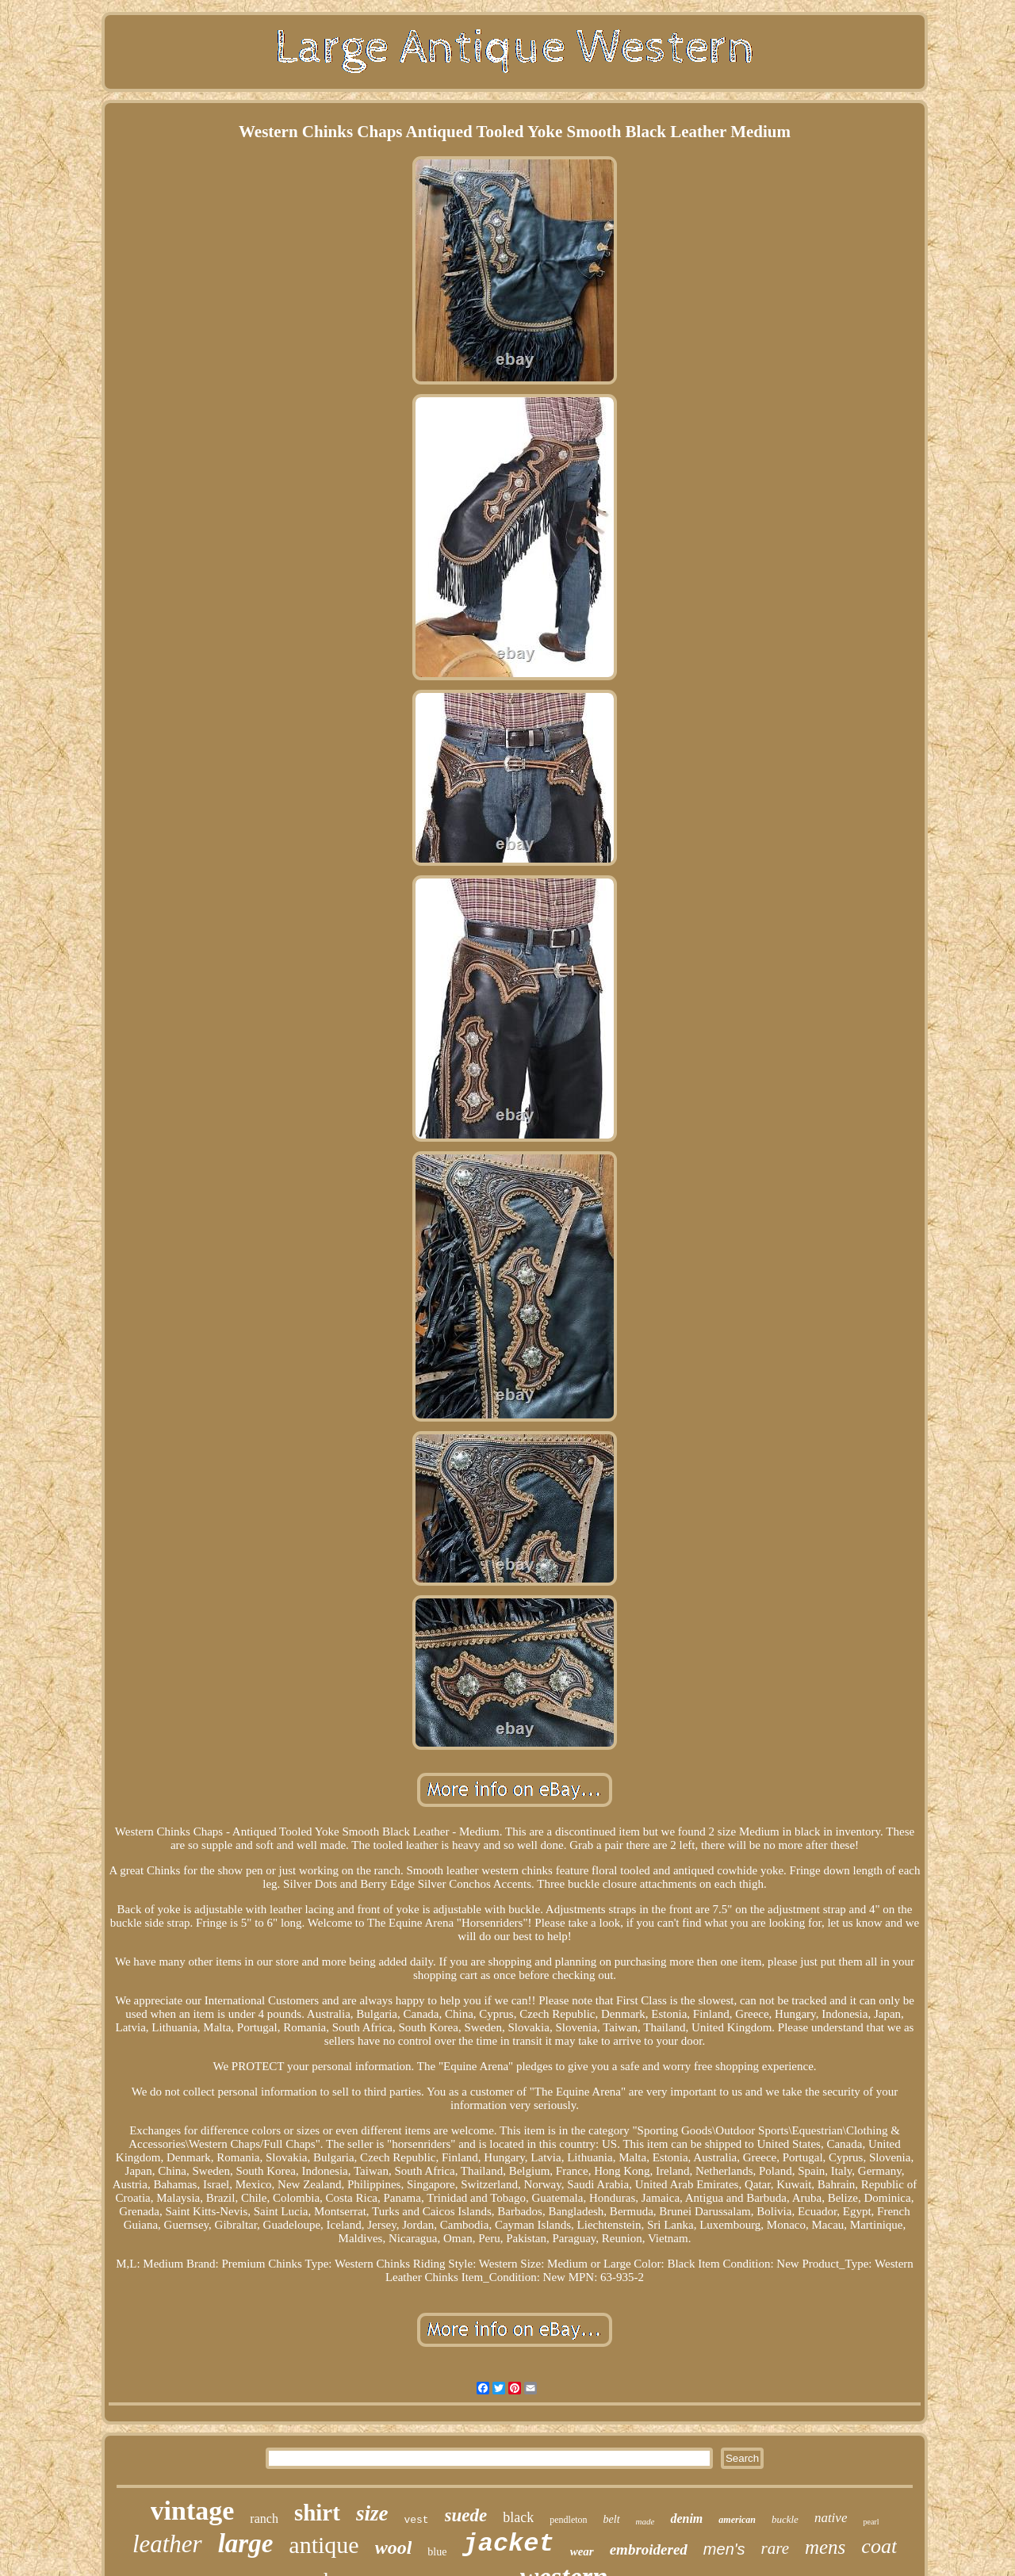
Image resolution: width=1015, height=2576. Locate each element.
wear (582, 2551)
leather (167, 2544)
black (518, 2517)
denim (686, 2518)
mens (825, 2547)
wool (393, 2547)
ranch (264, 2518)
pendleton (568, 2519)
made (645, 2521)
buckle (785, 2519)
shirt (317, 2512)
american (737, 2519)
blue (436, 2552)
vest (416, 2520)
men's (724, 2549)
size (372, 2513)
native (831, 2517)
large (246, 2543)
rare (775, 2548)
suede (466, 2515)
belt (611, 2519)
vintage (193, 2510)
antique (323, 2545)
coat (879, 2546)
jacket (507, 2544)
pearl (871, 2521)
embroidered (649, 2549)
